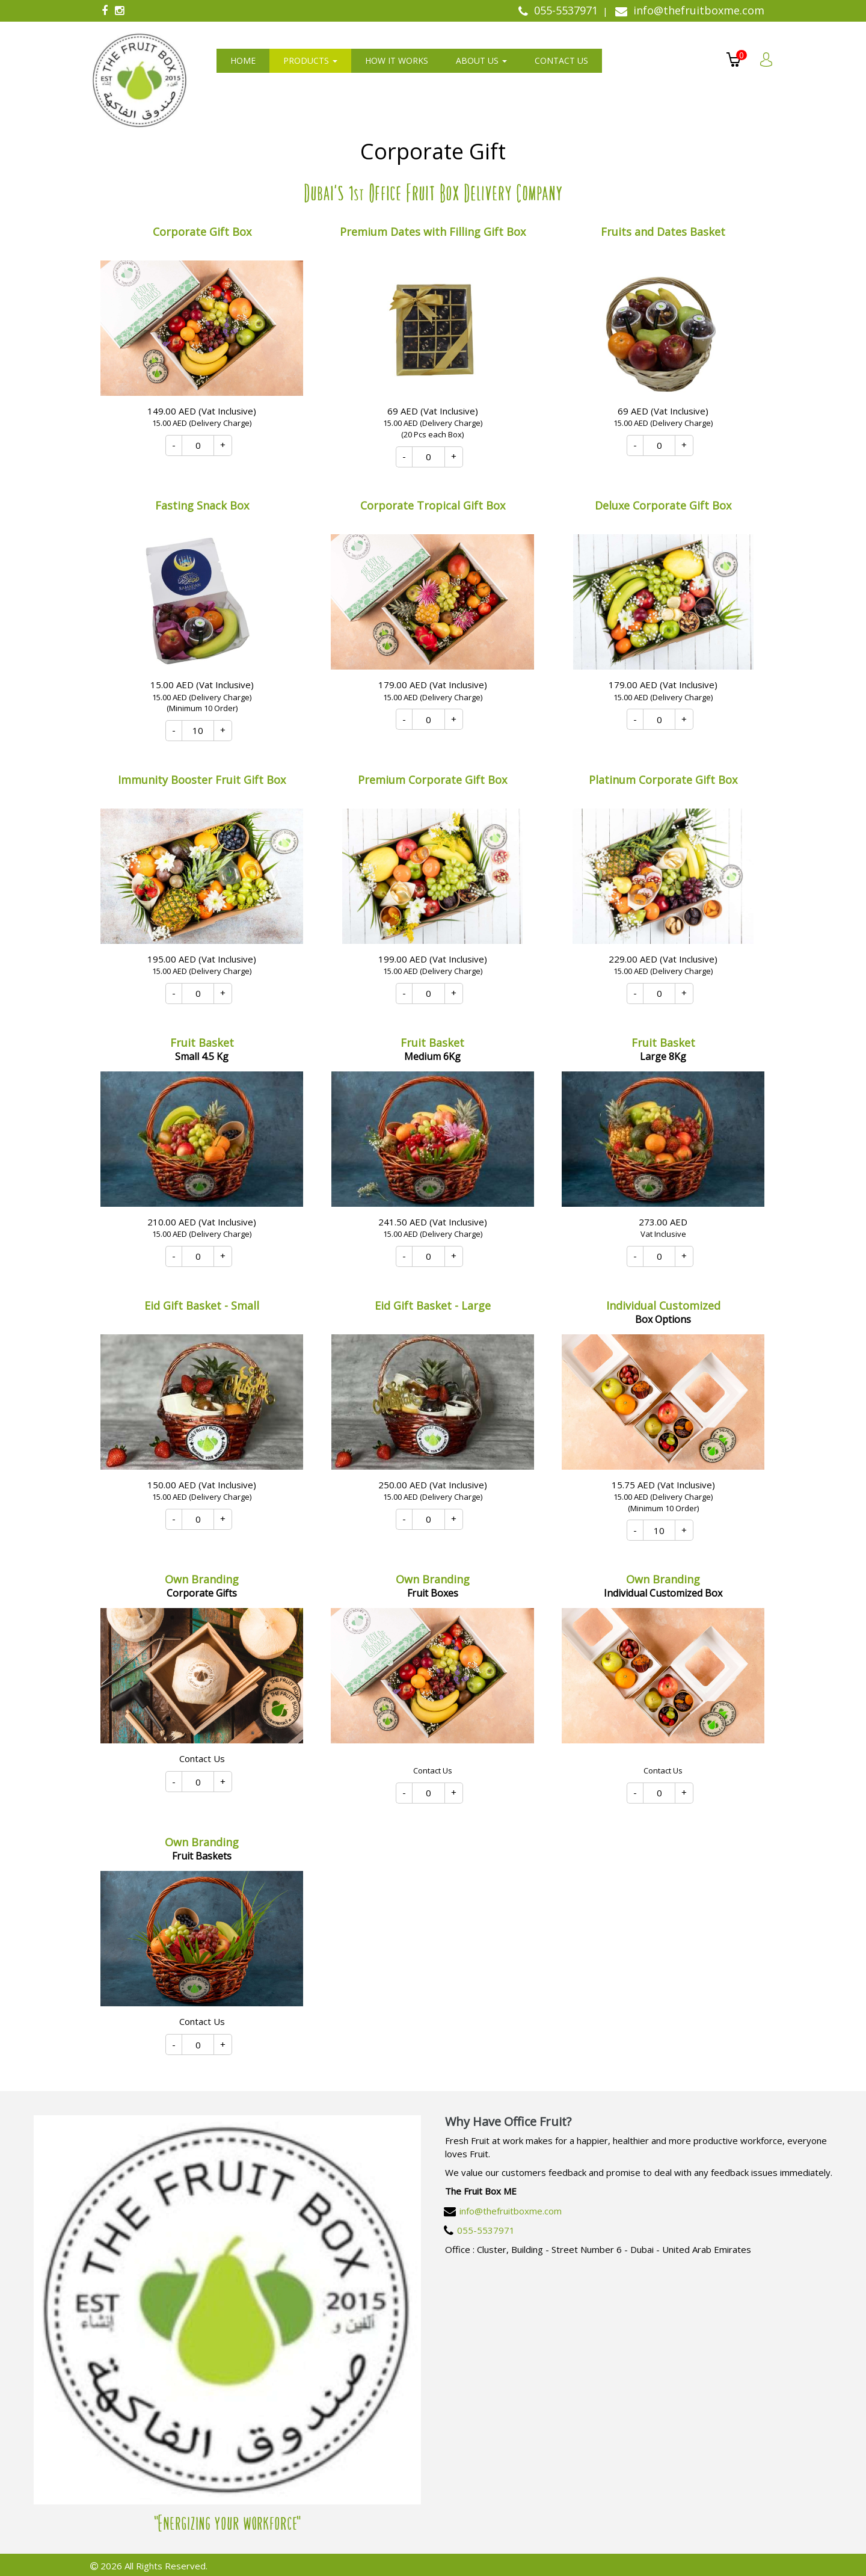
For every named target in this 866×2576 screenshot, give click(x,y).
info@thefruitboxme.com (510, 2211)
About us (481, 60)
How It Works (396, 60)
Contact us (561, 60)
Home (243, 60)
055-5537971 (486, 2230)
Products (310, 60)
